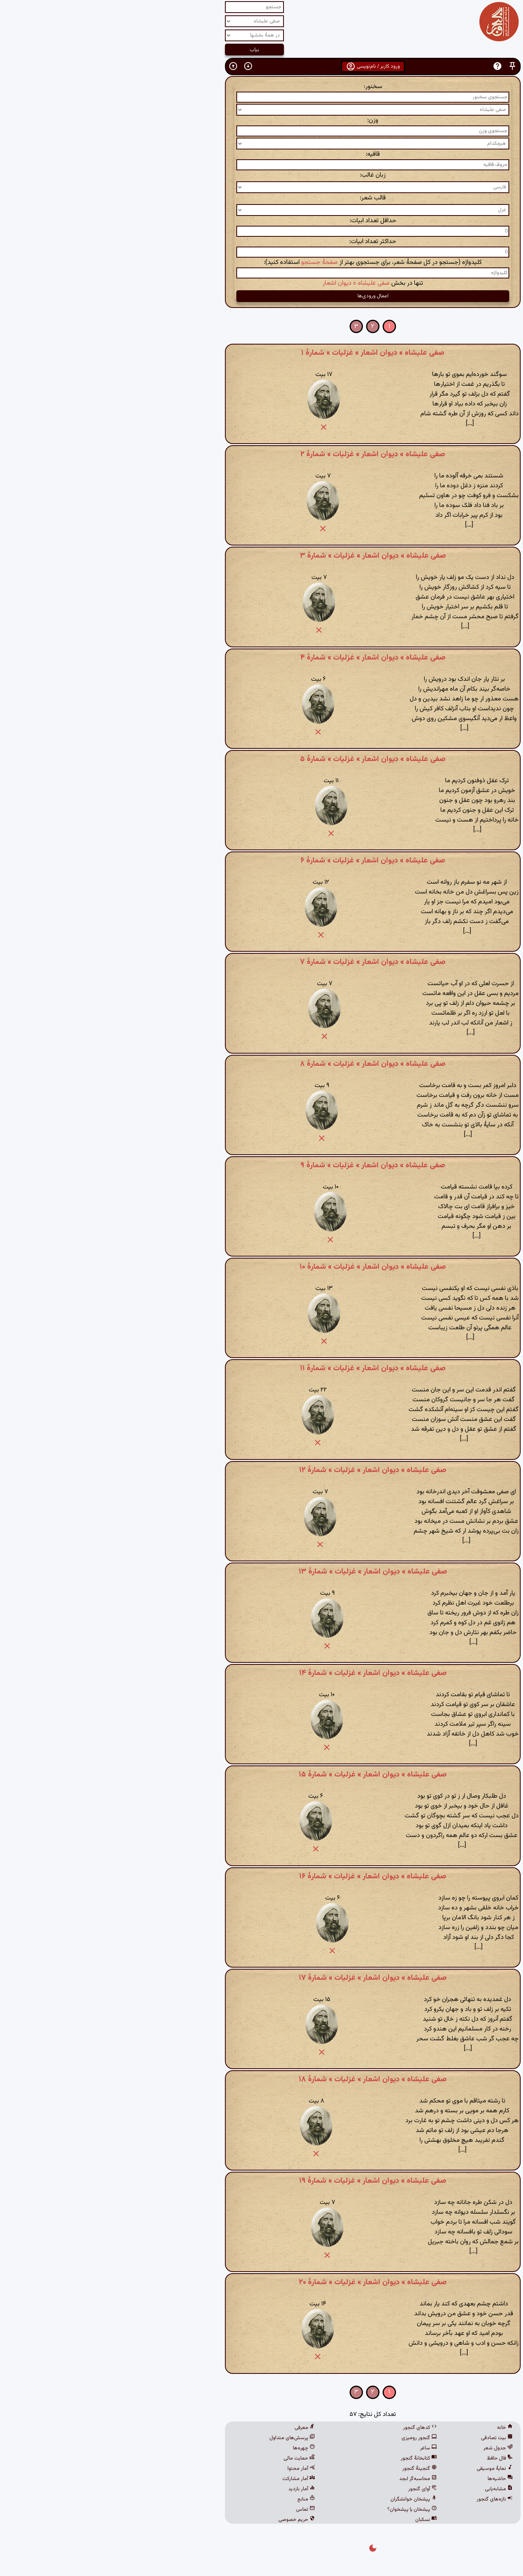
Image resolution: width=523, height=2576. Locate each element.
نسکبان (315, 2520)
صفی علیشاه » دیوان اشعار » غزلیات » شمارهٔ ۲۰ (261, 2282)
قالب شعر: (261, 198)
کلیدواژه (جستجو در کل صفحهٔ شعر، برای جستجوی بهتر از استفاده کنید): (261, 262)
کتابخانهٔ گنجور (307, 2458)
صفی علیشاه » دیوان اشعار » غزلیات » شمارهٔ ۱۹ (261, 2181)
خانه (393, 2428)
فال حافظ (388, 2458)
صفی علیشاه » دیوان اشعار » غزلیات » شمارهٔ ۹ (261, 1165)
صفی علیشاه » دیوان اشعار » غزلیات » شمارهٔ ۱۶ (261, 1876)
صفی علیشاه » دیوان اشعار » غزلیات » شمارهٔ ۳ (262, 556)
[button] (401, 66)
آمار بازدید (190, 2489)
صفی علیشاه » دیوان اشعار (244, 283)
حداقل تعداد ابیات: (261, 221)
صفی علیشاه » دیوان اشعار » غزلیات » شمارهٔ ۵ (261, 759)
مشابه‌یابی (387, 2489)
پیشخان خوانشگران (302, 2499)
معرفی (193, 2428)
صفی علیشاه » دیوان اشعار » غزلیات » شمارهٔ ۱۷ (261, 1978)
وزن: (261, 120)
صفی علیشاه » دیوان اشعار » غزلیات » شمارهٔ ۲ (261, 454)
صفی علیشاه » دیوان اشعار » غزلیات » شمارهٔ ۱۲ (261, 1470)
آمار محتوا (190, 2469)
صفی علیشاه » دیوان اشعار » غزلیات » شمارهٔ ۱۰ (261, 1267)
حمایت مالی (188, 2458)
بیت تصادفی (385, 2438)
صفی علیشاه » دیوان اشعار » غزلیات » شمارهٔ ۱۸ (261, 2079)
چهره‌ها (193, 2448)
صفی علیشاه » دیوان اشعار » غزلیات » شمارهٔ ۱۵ (261, 1774)
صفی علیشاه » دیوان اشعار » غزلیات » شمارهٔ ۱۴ (261, 1673)
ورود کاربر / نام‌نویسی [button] (262, 66)
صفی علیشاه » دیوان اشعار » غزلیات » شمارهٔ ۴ (261, 657)
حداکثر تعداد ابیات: (261, 242)
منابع (195, 2499)
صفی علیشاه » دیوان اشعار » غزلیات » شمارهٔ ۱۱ (261, 1368)
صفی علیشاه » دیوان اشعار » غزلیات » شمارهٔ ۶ (261, 860)
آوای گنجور (311, 2489)
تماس (194, 2509)
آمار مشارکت (187, 2479)
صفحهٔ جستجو (208, 262)
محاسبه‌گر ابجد (307, 2479)
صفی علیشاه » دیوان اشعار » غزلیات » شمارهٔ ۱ (261, 353)
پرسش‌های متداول (181, 2438)
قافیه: (261, 154)
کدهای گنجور (309, 2428)
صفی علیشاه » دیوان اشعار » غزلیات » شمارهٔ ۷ (261, 962)
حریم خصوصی (185, 2520)
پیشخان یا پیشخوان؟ (301, 2509)
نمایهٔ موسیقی (383, 2469)
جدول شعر (386, 2448)
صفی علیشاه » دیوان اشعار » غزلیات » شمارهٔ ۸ (261, 1064)
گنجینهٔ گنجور (308, 2469)
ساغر (317, 2448)
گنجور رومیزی (308, 2438)
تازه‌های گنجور (383, 2499)
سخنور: (261, 87)
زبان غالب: (261, 175)
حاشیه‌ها (388, 2479)
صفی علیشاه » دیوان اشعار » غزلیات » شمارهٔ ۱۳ (262, 1571)
